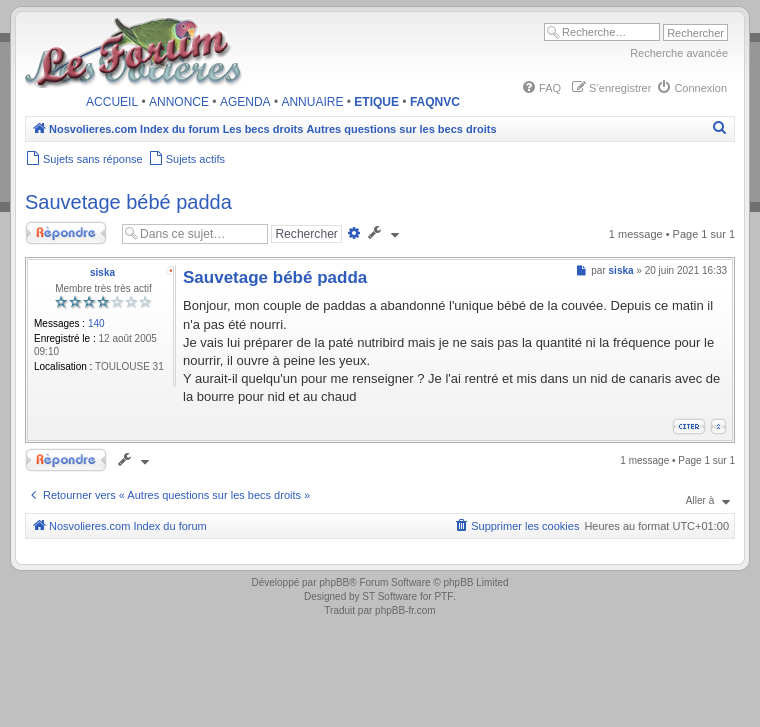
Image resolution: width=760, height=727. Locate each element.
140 (96, 323)
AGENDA (245, 102)
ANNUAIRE (312, 102)
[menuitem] (541, 88)
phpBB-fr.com (405, 610)
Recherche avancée (679, 53)
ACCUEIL (112, 102)
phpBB (334, 582)
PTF (443, 596)
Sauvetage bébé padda (128, 202)
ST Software (389, 596)
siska (102, 272)
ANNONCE (179, 102)
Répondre (67, 233)
